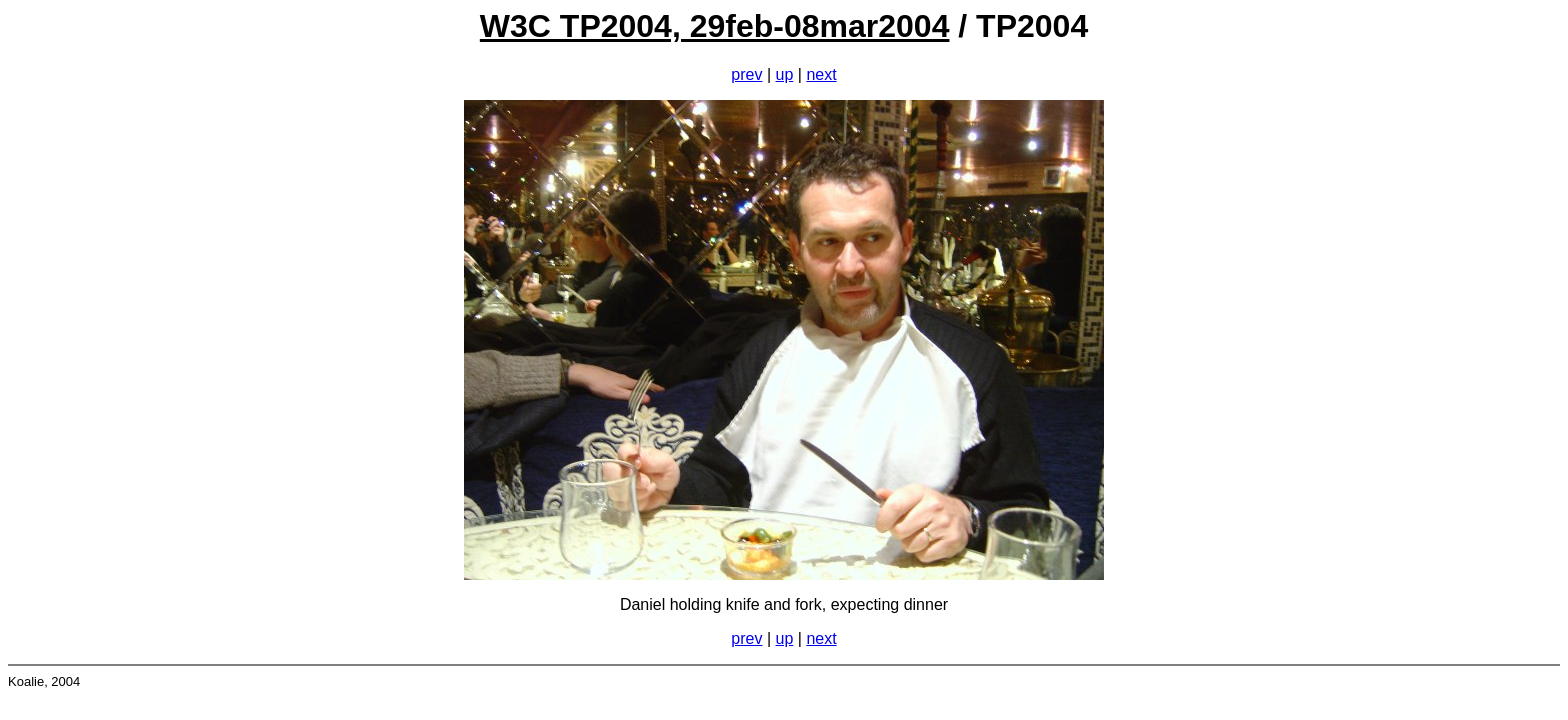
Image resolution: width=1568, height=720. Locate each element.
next (821, 74)
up (785, 74)
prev (746, 74)
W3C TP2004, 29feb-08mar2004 (715, 26)
